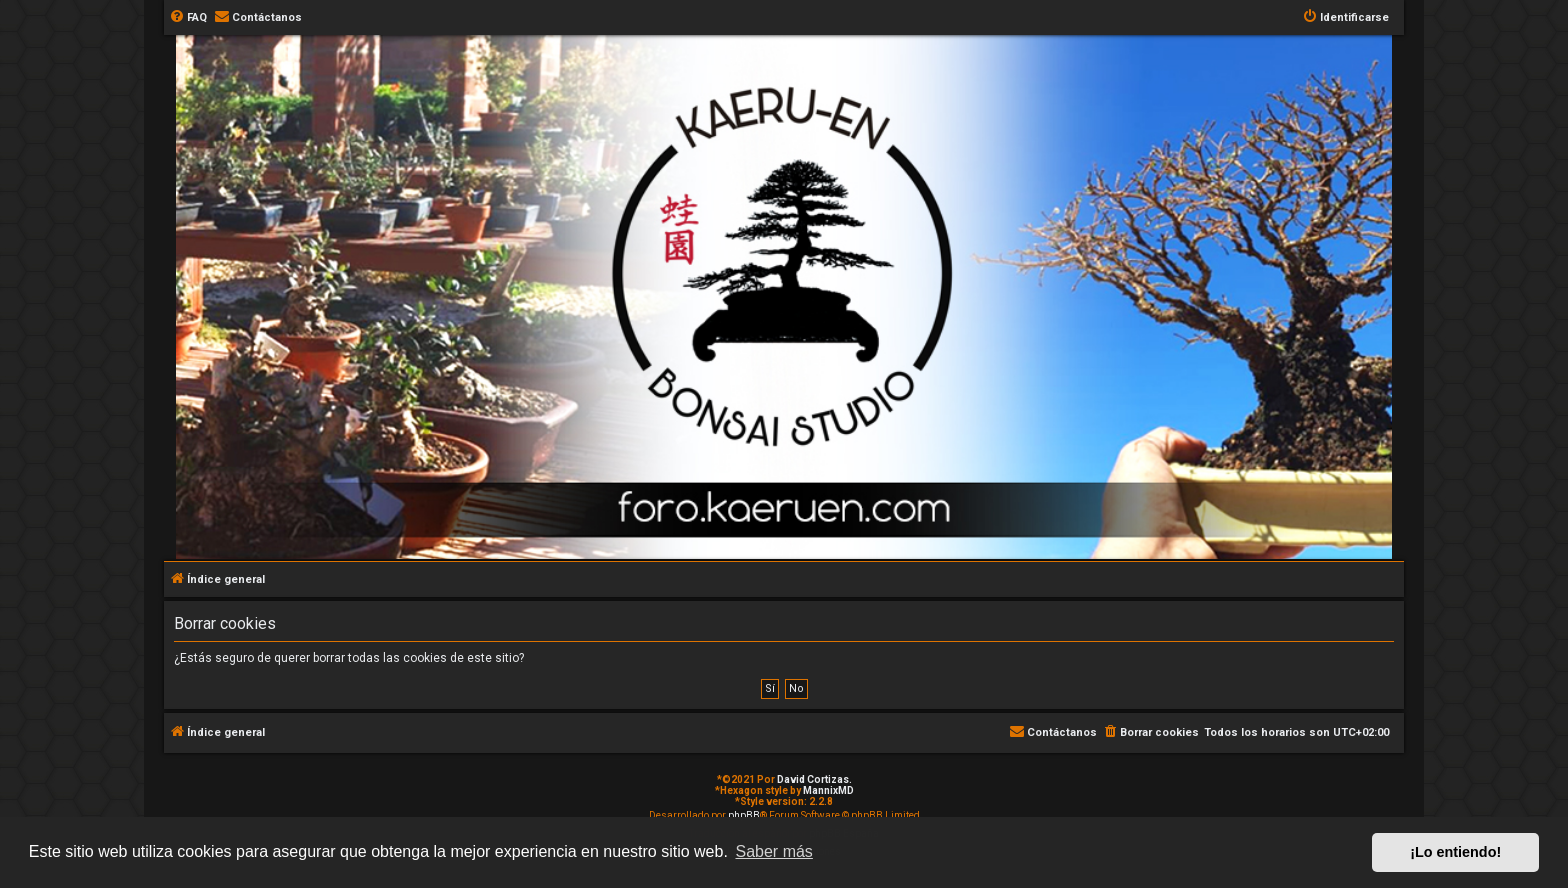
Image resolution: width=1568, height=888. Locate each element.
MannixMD (828, 790)
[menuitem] (188, 18)
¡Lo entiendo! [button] (1455, 852)
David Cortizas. (814, 779)
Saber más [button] (774, 851)
